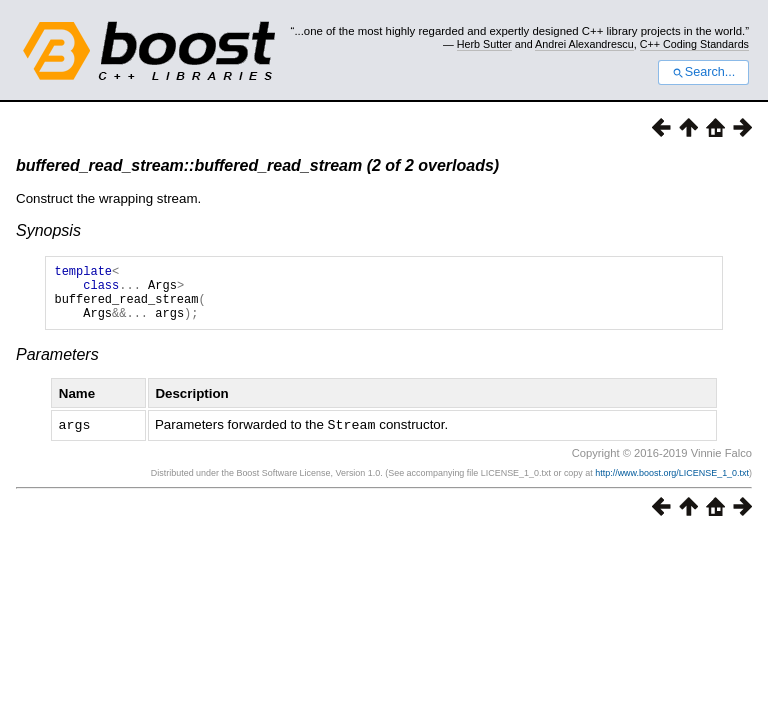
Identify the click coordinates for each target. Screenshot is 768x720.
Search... (703, 72)
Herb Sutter (484, 44)
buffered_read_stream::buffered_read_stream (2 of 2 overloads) (257, 165)
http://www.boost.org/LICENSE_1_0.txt (672, 484)
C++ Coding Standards (694, 44)
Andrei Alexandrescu (584, 44)
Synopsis (48, 230)
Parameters (57, 366)
